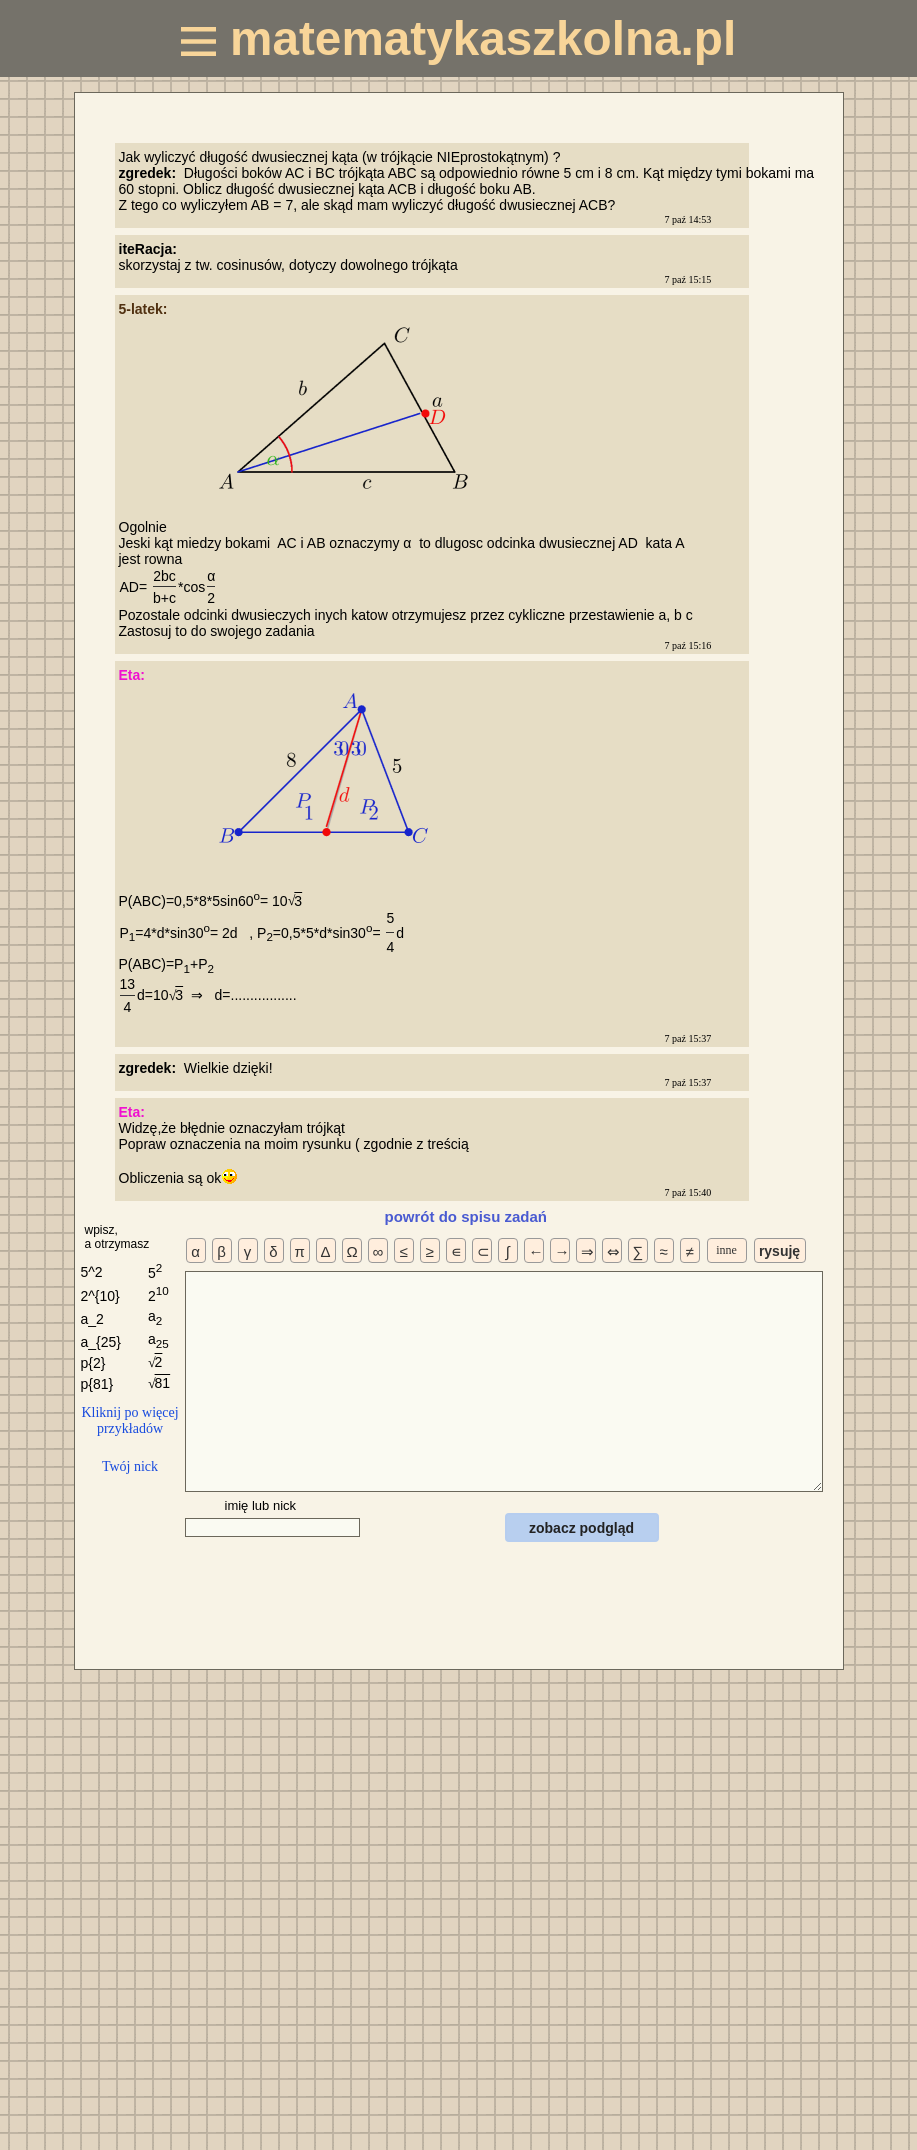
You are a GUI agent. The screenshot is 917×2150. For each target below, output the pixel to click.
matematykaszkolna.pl (458, 38)
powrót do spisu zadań (466, 1216)
